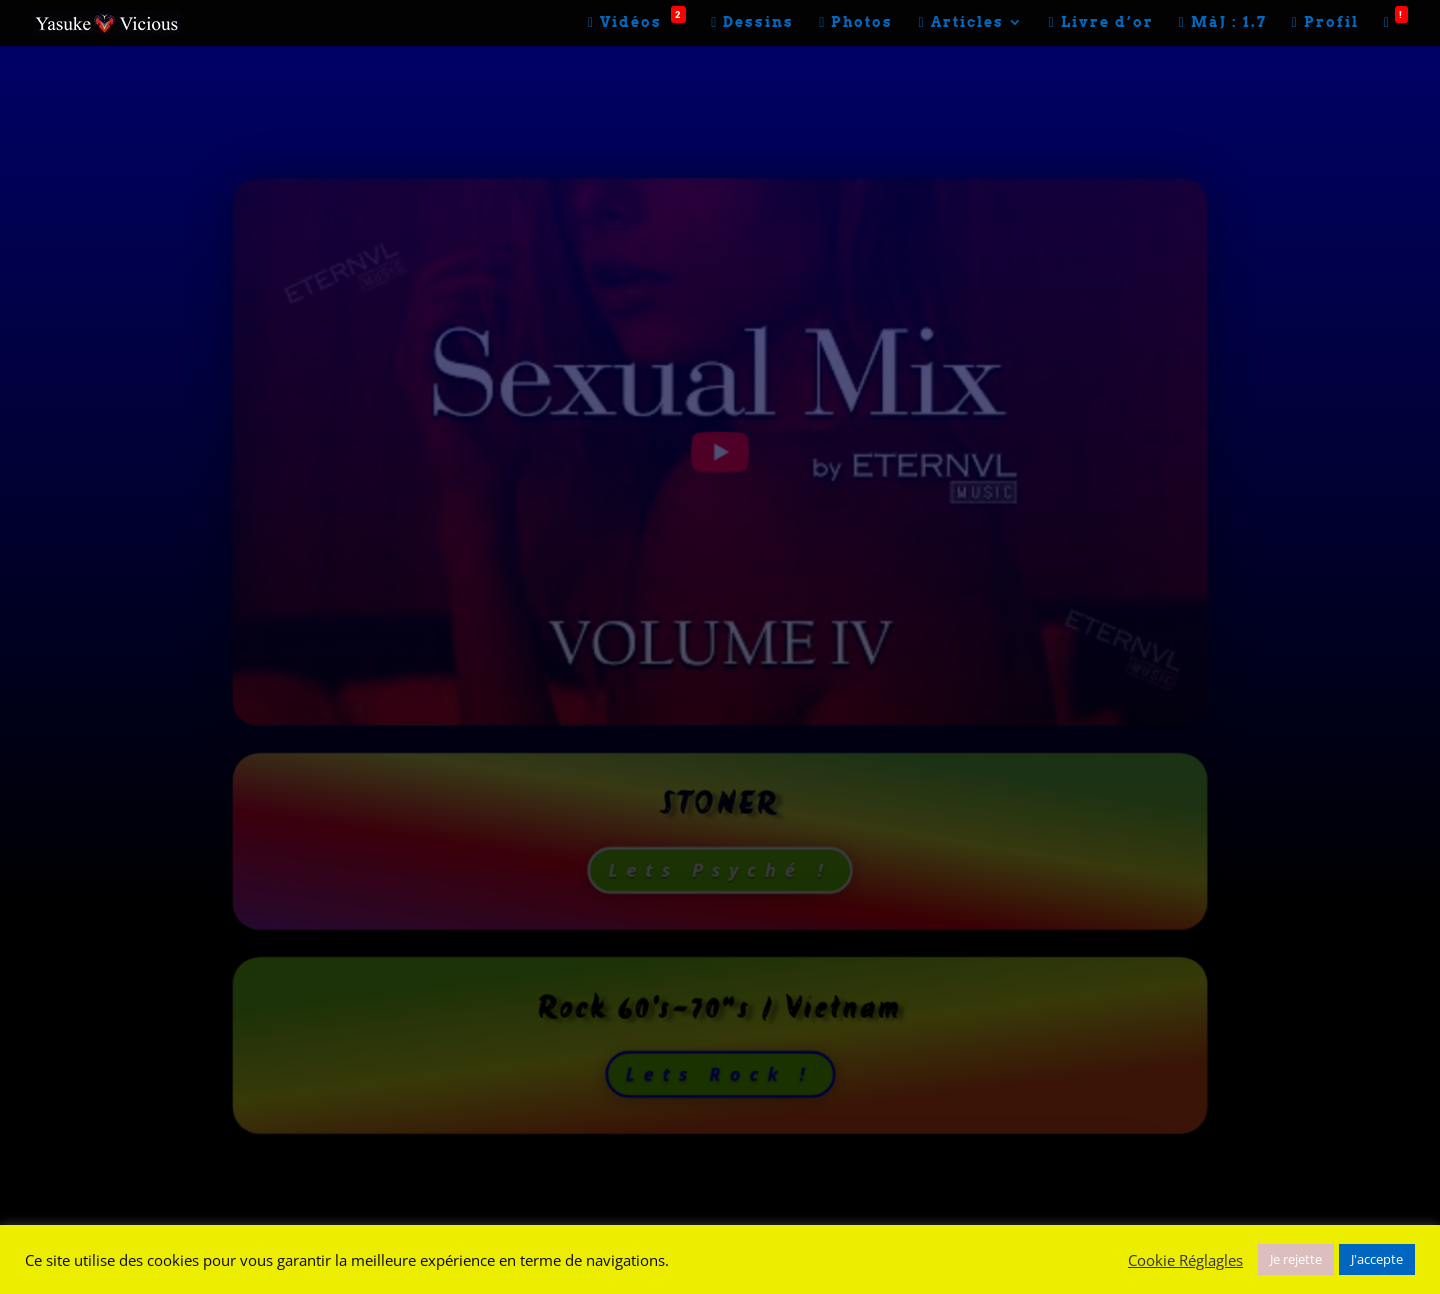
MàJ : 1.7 (1223, 22)
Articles (960, 22)
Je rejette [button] (1296, 1259)
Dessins (752, 22)
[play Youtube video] (720, 451)
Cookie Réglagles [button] (1185, 1260)
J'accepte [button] (1377, 1259)
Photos (856, 22)
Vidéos (637, 22)
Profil (1325, 22)
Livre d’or (1101, 22)
